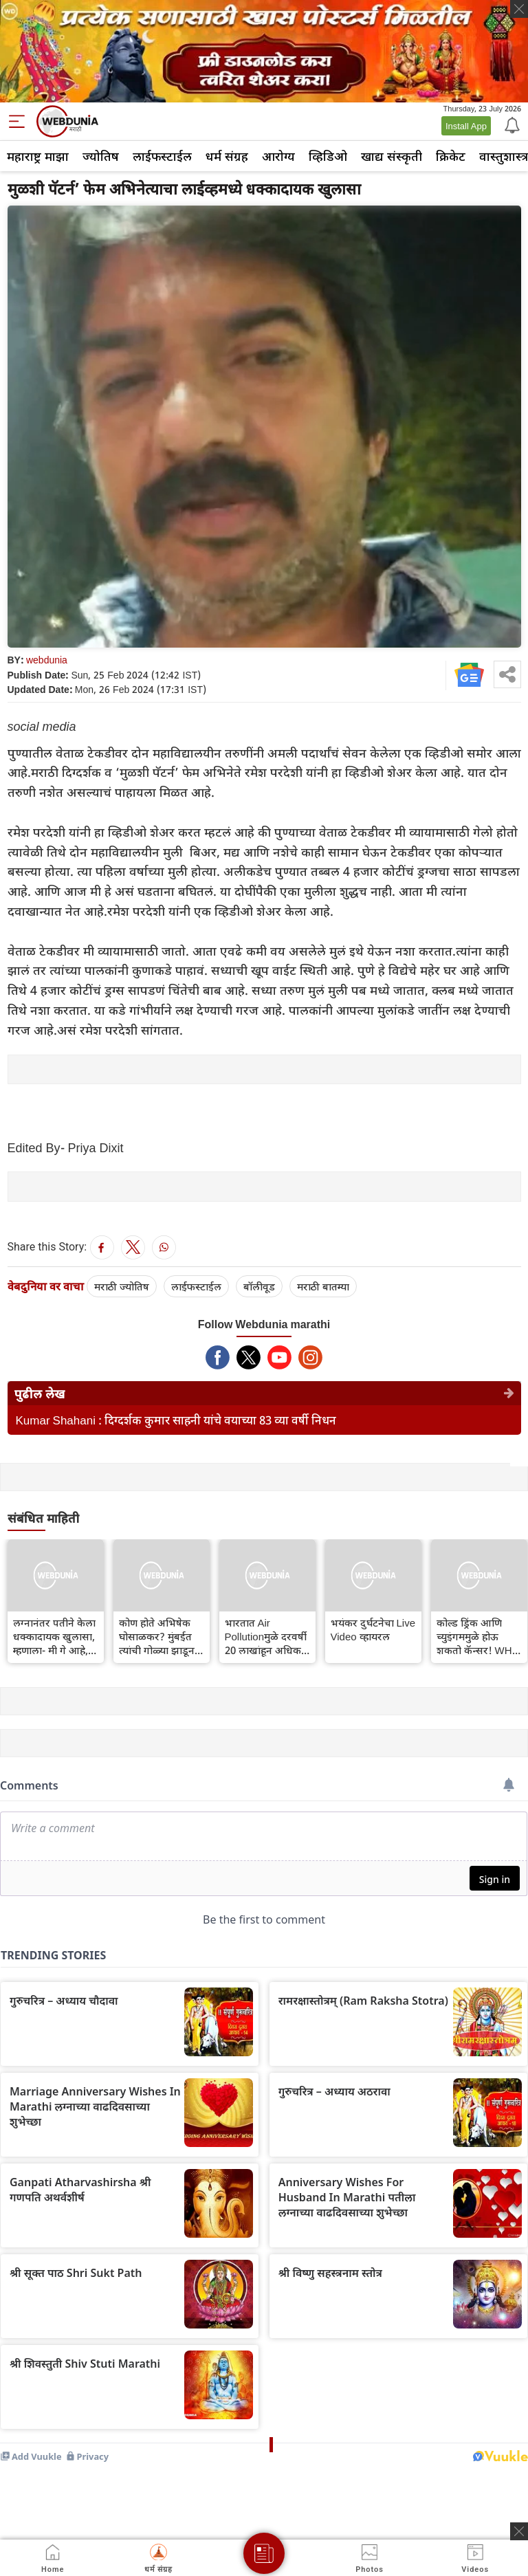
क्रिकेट (450, 156)
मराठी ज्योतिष (121, 1286)
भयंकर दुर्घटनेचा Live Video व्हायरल (373, 1629)
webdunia (46, 659)
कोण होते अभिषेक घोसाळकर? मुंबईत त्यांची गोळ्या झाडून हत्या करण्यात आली (158, 1636)
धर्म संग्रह (227, 156)
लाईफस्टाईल (162, 156)
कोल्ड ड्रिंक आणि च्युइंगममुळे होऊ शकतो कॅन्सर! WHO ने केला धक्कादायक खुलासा (478, 1636)
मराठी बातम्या (323, 1286)
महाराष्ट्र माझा (38, 156)
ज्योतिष (100, 156)
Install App (466, 126)
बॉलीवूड (259, 1286)
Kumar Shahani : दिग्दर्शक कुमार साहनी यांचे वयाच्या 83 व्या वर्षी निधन (176, 1420)
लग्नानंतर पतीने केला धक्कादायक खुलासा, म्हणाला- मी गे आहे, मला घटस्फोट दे (54, 1636)
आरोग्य (278, 156)
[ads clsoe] (519, 2531)
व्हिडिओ (328, 156)
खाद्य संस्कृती (391, 156)
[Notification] (510, 124)
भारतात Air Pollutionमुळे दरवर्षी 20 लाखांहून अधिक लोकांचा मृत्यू (266, 1636)
